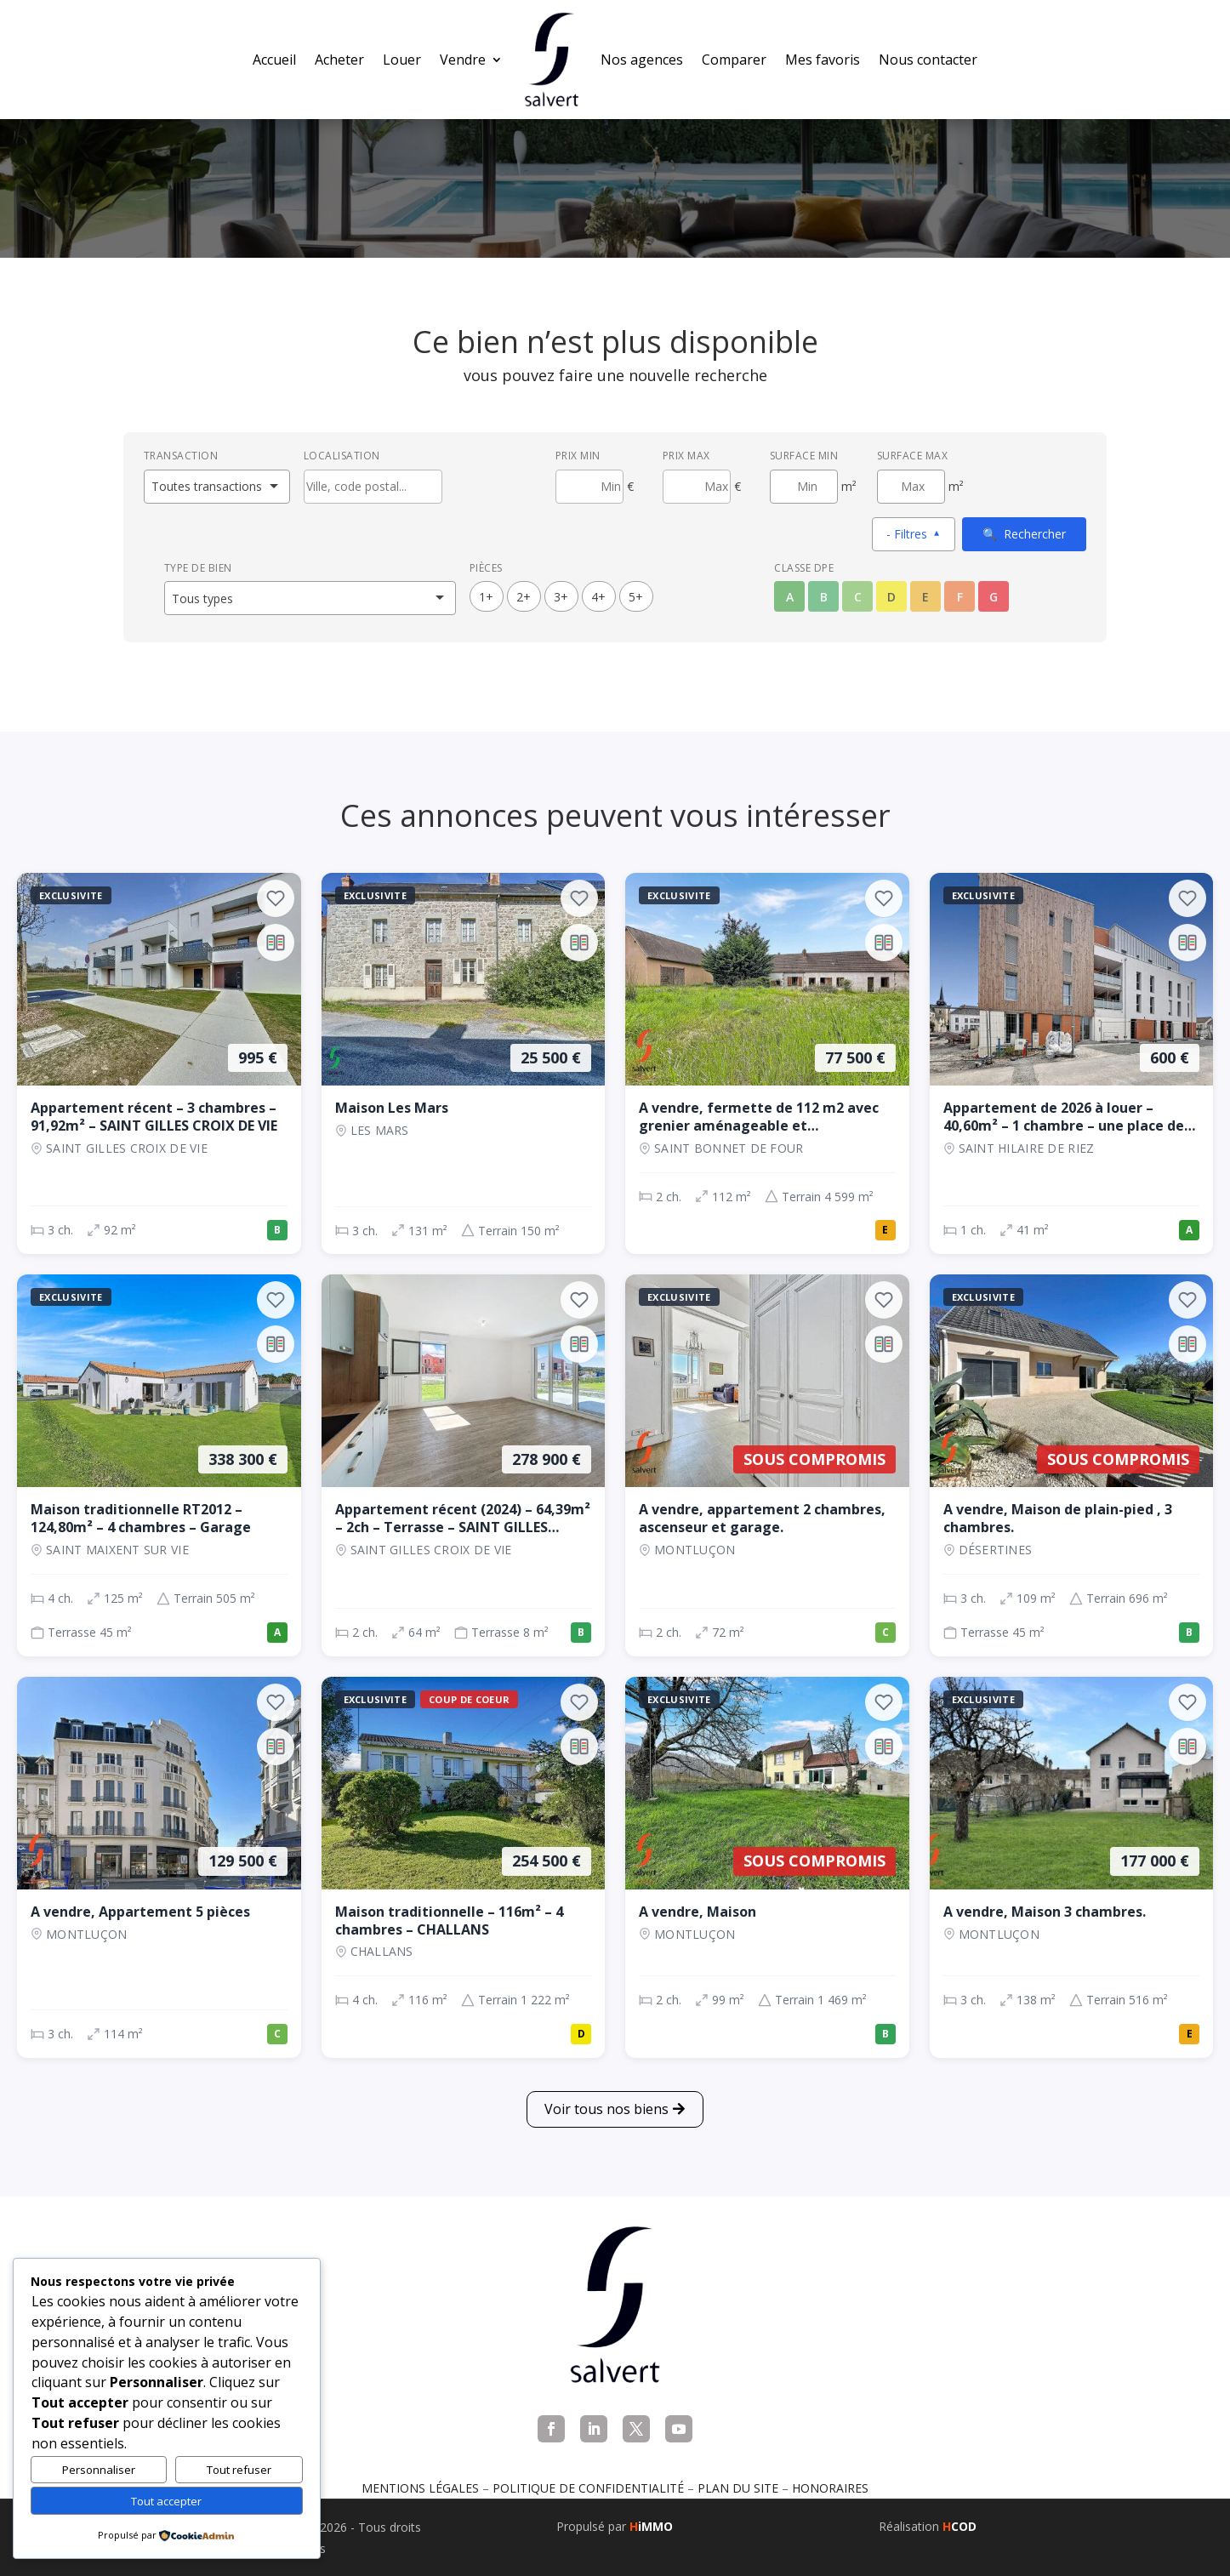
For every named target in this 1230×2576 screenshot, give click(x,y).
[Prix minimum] (589, 487)
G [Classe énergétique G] (993, 597)
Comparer (734, 59)
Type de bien (198, 568)
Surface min (804, 455)
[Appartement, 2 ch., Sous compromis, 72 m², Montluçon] (767, 1465)
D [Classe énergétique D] (891, 597)
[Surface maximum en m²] (911, 487)
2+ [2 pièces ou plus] (523, 597)
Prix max (686, 455)
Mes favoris (822, 59)
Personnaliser (98, 2469)
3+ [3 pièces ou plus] (561, 597)
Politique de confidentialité (588, 2488)
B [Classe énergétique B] (824, 597)
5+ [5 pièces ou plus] (636, 597)
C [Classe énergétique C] (858, 597)
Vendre (463, 59)
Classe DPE (804, 568)
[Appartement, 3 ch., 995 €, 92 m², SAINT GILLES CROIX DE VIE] (159, 1063)
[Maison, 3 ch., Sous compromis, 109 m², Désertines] (1072, 1465)
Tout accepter (166, 2501)
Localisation (342, 455)
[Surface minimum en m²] (804, 487)
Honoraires (830, 2488)
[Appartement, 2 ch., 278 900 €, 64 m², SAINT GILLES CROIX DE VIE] (464, 1465)
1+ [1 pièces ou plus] (486, 597)
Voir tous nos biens (606, 2109)
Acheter (339, 59)
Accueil (274, 59)
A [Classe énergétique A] (790, 597)
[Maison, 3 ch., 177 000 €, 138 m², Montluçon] (1072, 1867)
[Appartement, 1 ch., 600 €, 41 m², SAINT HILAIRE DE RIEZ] (1072, 1063)
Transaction (181, 455)
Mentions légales (420, 2488)
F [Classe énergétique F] (960, 597)
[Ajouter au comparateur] (275, 942)
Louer (402, 59)
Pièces (486, 568)
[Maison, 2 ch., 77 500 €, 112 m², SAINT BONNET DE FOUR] (767, 1063)
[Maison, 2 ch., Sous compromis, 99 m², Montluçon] (767, 1867)
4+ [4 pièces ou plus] (598, 597)
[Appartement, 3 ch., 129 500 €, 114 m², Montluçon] (159, 1867)
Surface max (912, 455)
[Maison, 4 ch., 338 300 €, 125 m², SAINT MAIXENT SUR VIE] (159, 1465)
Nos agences (642, 59)
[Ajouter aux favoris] (275, 898)
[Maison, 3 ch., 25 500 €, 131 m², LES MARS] (464, 1063)
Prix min (578, 455)
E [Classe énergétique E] (925, 597)
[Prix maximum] (697, 487)
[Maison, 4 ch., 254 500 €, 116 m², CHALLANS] (464, 1867)
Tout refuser (239, 2469)
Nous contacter (928, 59)
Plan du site (738, 2488)
